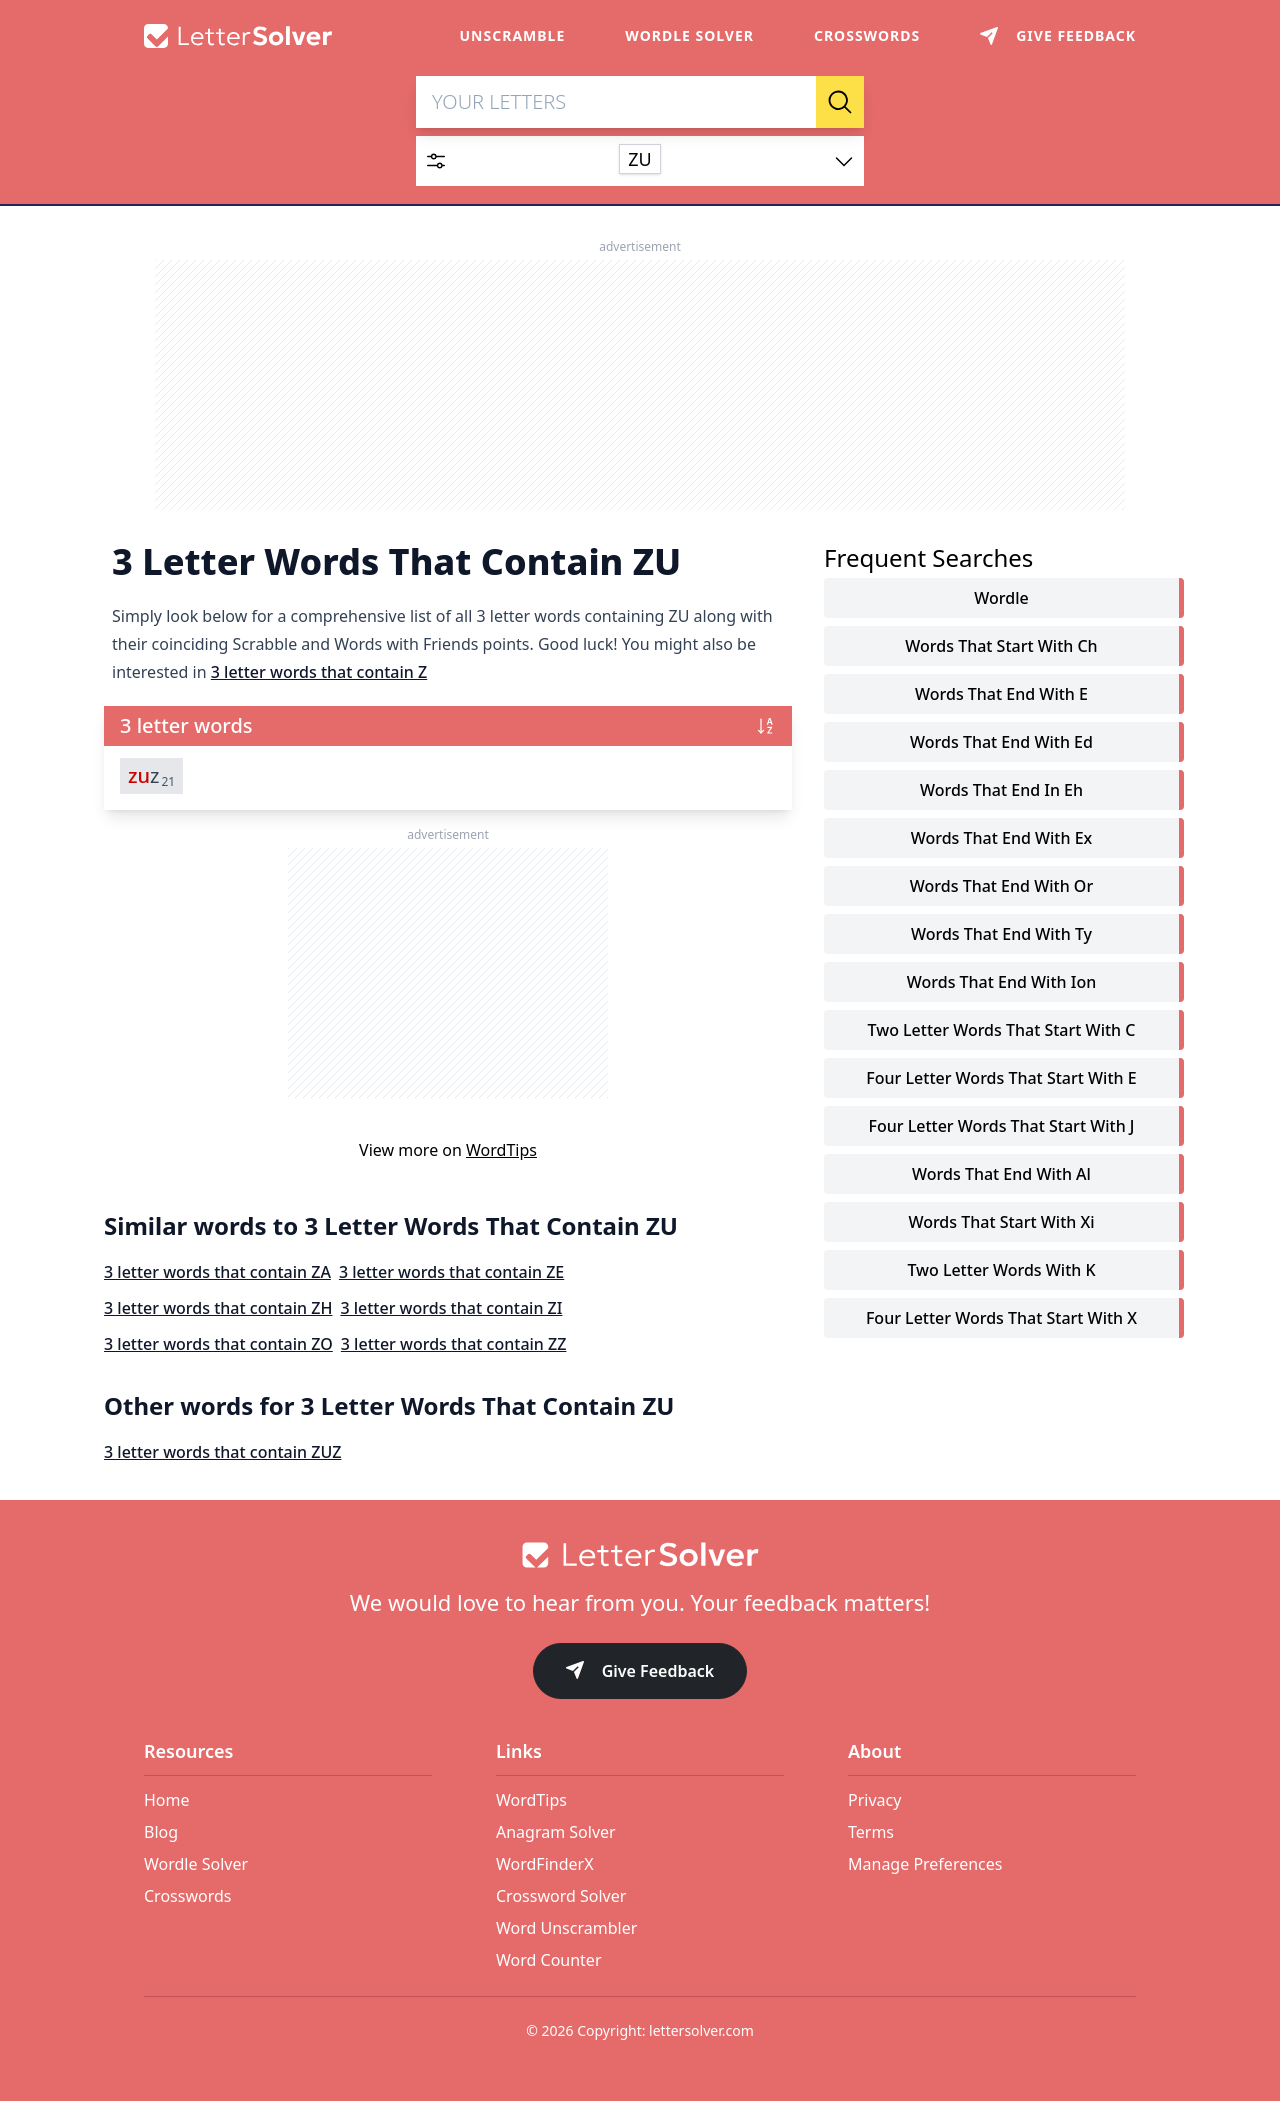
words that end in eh (1001, 792)
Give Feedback (640, 1672)
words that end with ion (1001, 984)
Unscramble (513, 35)
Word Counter (549, 1960)
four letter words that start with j (1001, 1128)
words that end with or (1001, 888)
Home (167, 1800)
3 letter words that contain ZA (217, 1274)
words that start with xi (1001, 1224)
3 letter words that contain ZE (451, 1274)
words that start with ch (1001, 648)
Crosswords (867, 35)
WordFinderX (545, 1864)
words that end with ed (1001, 744)
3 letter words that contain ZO (218, 1346)
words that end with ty (1001, 936)
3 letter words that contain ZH (218, 1310)
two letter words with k (1001, 1272)
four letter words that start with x (1001, 1320)
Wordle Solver (689, 35)
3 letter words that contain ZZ (454, 1346)
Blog (161, 1832)
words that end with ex (1002, 840)
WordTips (501, 1152)
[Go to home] (640, 1555)
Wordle (1001, 600)
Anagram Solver (556, 1832)
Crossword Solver (561, 1896)
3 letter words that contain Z (319, 674)
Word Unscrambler (566, 1928)
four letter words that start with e (1001, 1080)
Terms (871, 1832)
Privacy (874, 1800)
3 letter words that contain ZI (451, 1310)
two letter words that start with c (1002, 1032)
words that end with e (1001, 696)
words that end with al (1001, 1176)
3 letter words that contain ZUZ (222, 1454)
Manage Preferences (925, 1864)
